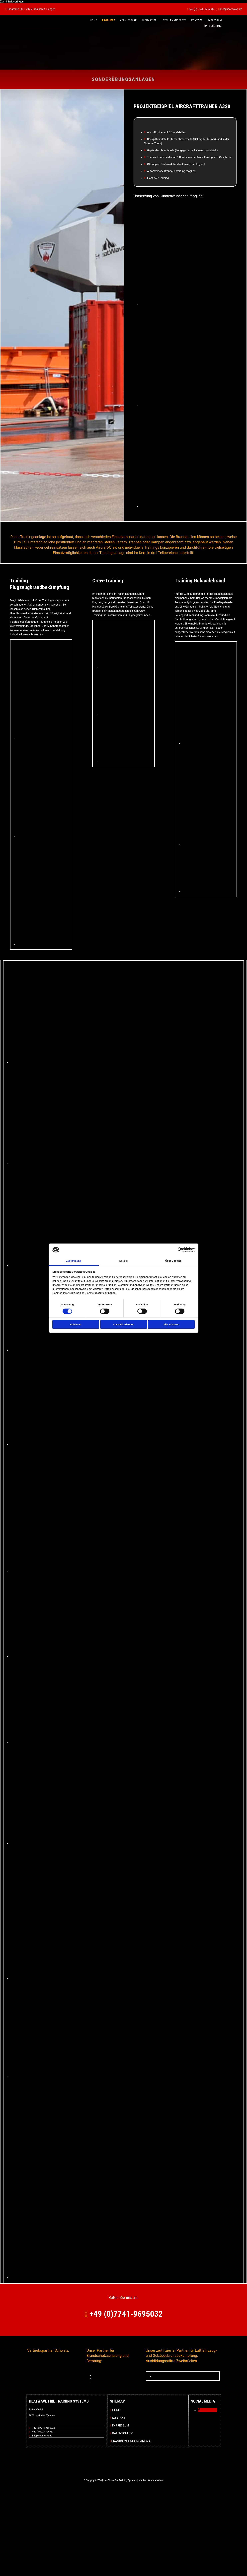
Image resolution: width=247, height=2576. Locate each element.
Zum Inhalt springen (12, 1)
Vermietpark (128, 20)
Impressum (214, 20)
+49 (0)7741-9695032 (126, 2314)
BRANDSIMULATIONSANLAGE (131, 2441)
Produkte (108, 20)
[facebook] (199, 2410)
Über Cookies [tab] (173, 1260)
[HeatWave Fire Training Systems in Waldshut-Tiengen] (55, 73)
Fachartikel (150, 20)
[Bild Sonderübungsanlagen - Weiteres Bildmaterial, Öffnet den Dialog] (85, 1062)
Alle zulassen (171, 1324)
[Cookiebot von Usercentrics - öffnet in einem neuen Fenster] (180, 1249)
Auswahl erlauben (123, 1324)
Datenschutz (213, 25)
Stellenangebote (174, 20)
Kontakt (196, 20)
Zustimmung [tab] (73, 1260)
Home (93, 20)
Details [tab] (123, 1260)
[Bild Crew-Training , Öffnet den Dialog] (133, 667)
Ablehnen (75, 1324)
